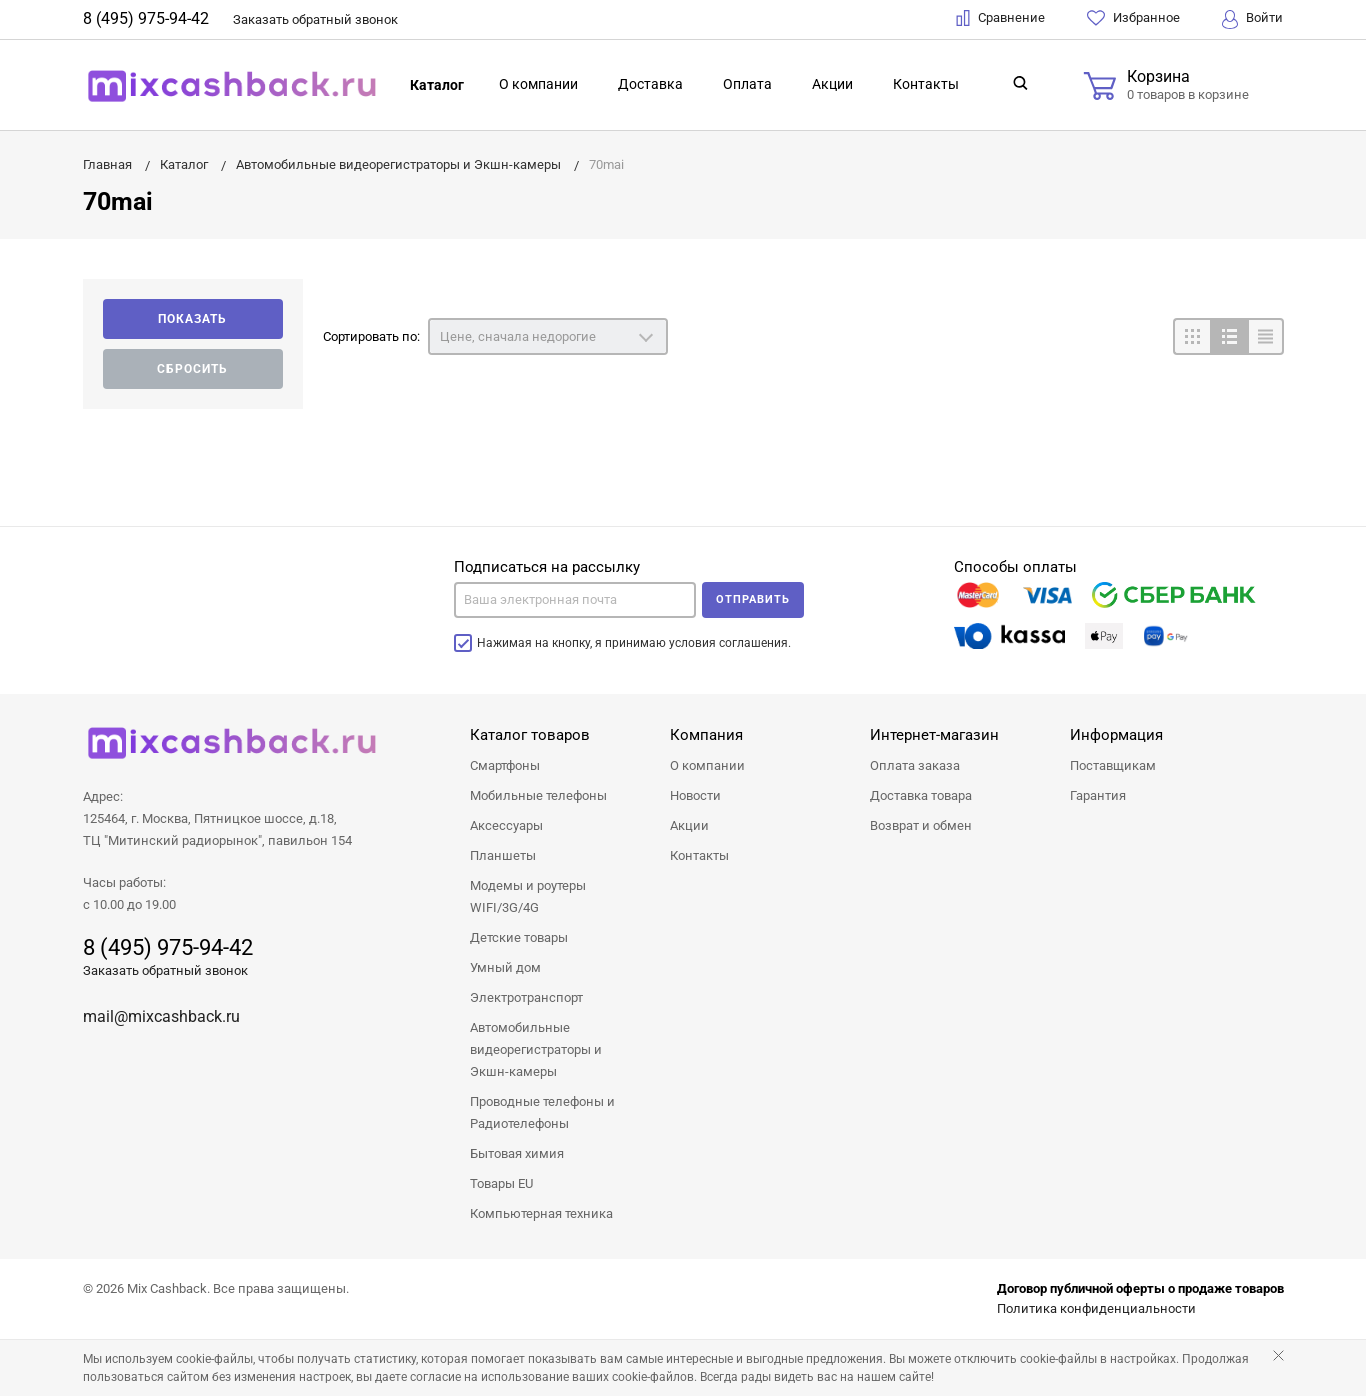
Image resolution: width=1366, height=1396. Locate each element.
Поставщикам (1113, 765)
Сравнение (1000, 18)
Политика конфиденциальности (1096, 1308)
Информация (1116, 735)
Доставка (650, 84)
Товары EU (501, 1183)
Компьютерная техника (541, 1213)
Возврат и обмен (921, 825)
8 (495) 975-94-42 (146, 18)
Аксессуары (506, 825)
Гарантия (1098, 795)
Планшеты (503, 855)
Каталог (437, 85)
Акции (832, 84)
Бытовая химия (517, 1153)
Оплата (747, 84)
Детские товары (519, 937)
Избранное (1133, 18)
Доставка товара (921, 795)
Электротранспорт (526, 997)
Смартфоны (505, 765)
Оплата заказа (915, 765)
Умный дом (505, 967)
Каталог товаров (530, 735)
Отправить (753, 599)
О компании (538, 84)
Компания (706, 735)
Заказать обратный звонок (165, 970)
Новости (695, 795)
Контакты (926, 84)
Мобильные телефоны (538, 795)
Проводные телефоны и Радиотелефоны (542, 1112)
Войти (1252, 19)
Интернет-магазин (934, 735)
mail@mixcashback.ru (161, 1016)
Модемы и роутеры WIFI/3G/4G (528, 896)
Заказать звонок (315, 19)
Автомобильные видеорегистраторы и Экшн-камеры (536, 1049)
